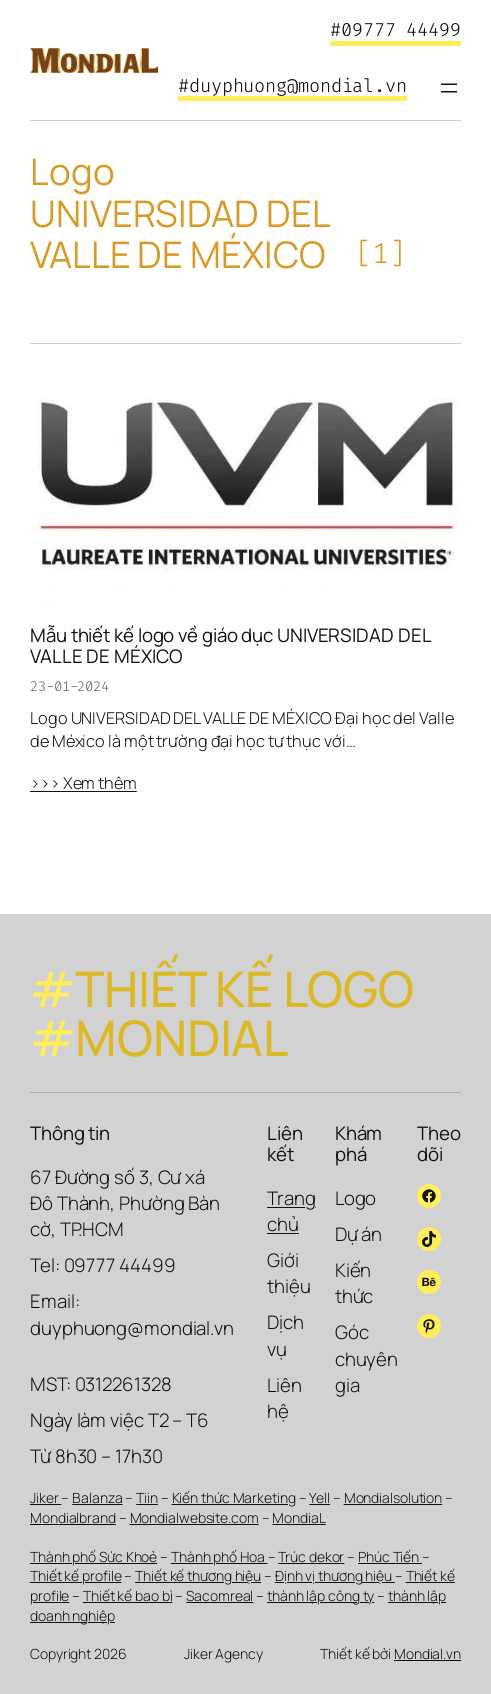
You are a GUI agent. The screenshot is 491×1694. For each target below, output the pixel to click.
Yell (319, 1497)
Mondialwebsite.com (194, 1517)
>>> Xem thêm (83, 783)
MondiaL (298, 1517)
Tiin (147, 1497)
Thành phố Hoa (219, 1556)
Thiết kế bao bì (128, 1595)
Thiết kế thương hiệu (198, 1575)
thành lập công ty (320, 1595)
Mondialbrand (73, 1517)
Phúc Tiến (390, 1556)
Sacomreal (219, 1595)
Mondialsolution (393, 1497)
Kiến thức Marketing (234, 1497)
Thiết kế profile (75, 1575)
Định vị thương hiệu (335, 1575)
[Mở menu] (449, 88)
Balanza (97, 1497)
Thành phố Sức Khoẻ (93, 1556)
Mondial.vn (427, 1653)
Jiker (45, 1497)
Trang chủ (291, 1211)
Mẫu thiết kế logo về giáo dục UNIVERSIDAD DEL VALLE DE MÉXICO (230, 646)
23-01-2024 (69, 686)
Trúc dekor (311, 1556)
